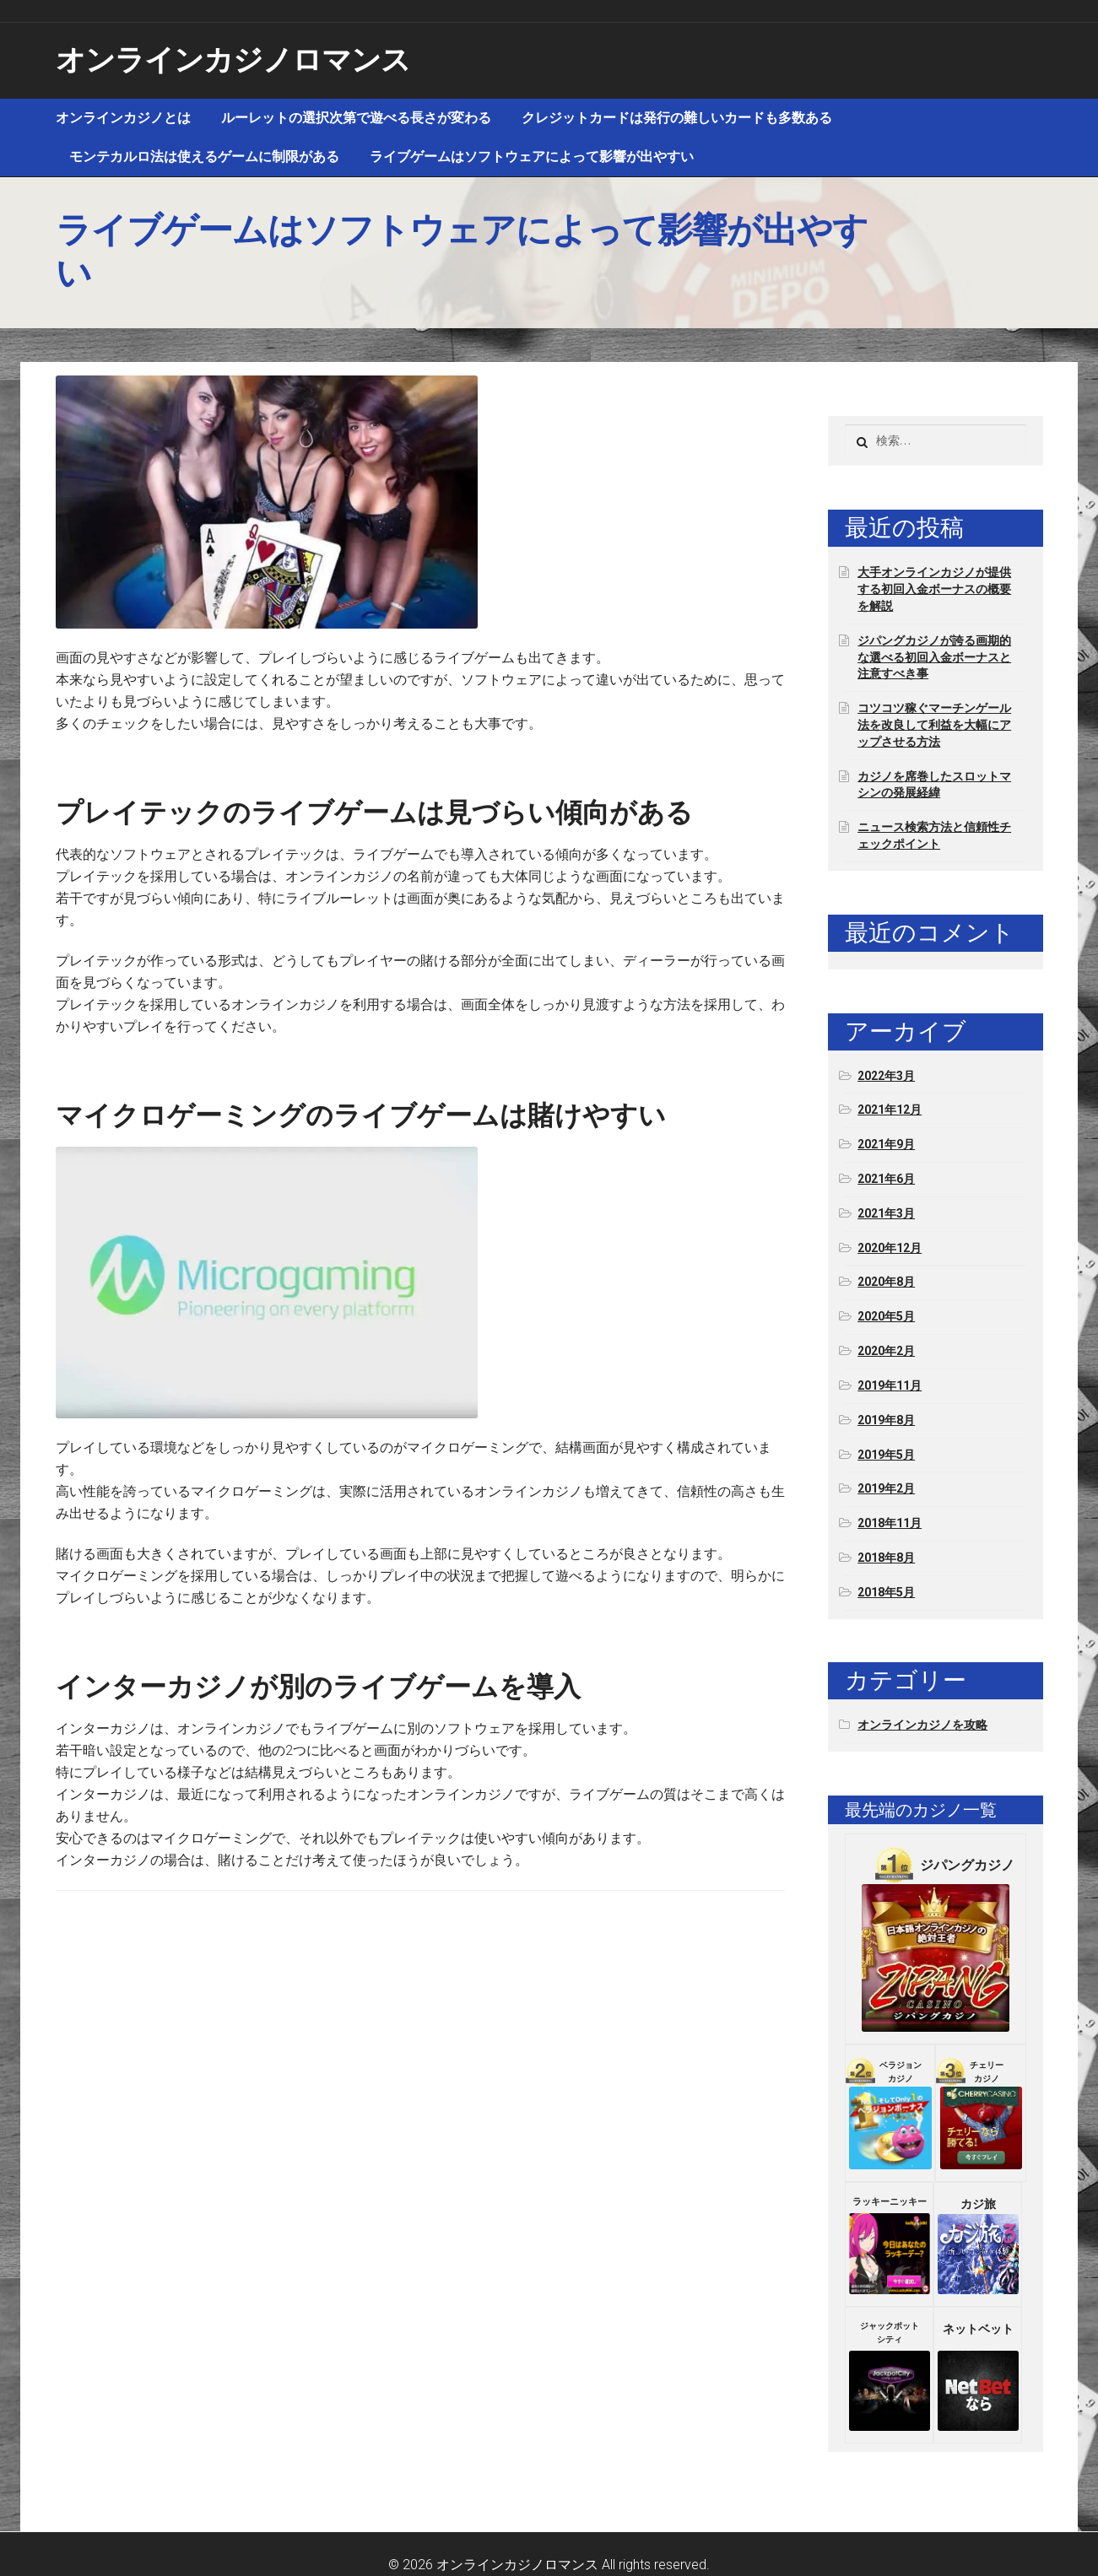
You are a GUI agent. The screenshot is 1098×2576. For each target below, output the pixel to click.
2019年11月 (889, 1385)
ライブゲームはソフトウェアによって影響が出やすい (532, 157)
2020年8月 (886, 1281)
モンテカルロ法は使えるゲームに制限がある (204, 157)
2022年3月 (886, 1076)
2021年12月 (889, 1109)
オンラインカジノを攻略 (922, 1724)
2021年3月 (886, 1213)
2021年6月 (886, 1178)
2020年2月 (886, 1351)
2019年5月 (886, 1454)
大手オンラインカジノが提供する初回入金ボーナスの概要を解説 (934, 589)
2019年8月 (886, 1420)
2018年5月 (886, 1592)
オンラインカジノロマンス (233, 60)
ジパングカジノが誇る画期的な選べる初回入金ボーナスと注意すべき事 (934, 657)
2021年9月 (886, 1144)
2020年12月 (889, 1248)
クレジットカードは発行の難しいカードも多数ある (677, 118)
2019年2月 (886, 1488)
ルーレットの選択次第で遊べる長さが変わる (356, 118)
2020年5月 (886, 1316)
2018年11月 (889, 1523)
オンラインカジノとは (123, 118)
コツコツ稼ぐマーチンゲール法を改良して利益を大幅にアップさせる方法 (934, 724)
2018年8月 (886, 1557)
